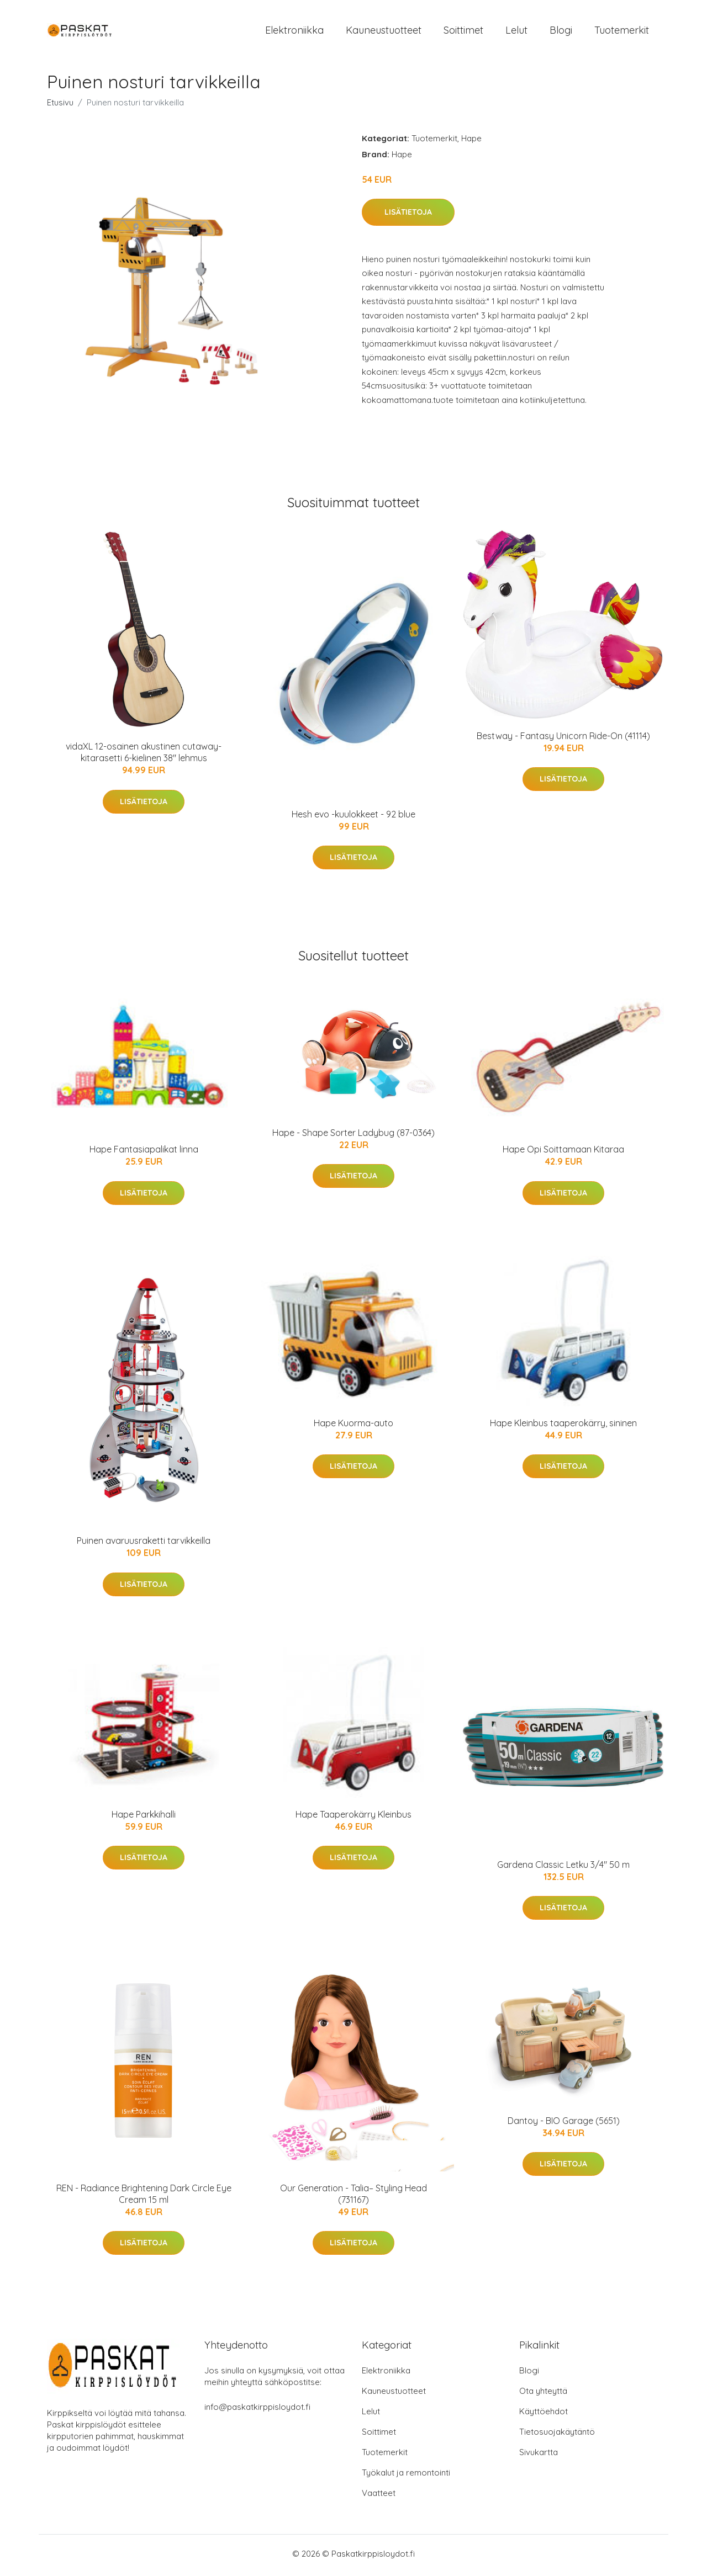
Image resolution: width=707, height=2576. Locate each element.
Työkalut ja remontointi (406, 2476)
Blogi (561, 31)
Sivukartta (538, 2455)
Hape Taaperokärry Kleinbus (353, 1817)
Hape (471, 141)
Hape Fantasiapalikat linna (143, 1153)
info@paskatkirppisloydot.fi (257, 2410)
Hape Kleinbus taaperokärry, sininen (563, 1426)
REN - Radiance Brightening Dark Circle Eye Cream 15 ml (143, 2197)
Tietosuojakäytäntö (557, 2435)
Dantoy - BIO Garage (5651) (564, 2124)
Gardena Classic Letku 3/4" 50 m (563, 1867)
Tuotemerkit (621, 31)
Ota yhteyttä (543, 2394)
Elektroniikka (294, 31)
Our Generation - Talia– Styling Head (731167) (353, 2197)
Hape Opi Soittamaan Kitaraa (563, 1153)
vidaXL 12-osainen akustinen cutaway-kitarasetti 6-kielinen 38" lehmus (143, 756)
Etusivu (60, 105)
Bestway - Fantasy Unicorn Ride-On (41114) (563, 739)
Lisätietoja (408, 216)
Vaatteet (378, 2496)
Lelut (516, 31)
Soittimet (463, 31)
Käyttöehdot (543, 2414)
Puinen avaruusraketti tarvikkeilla (143, 1544)
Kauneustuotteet (383, 31)
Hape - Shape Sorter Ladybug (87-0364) (353, 1136)
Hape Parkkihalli (144, 1817)
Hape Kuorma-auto (353, 1426)
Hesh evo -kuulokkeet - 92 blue (353, 818)
